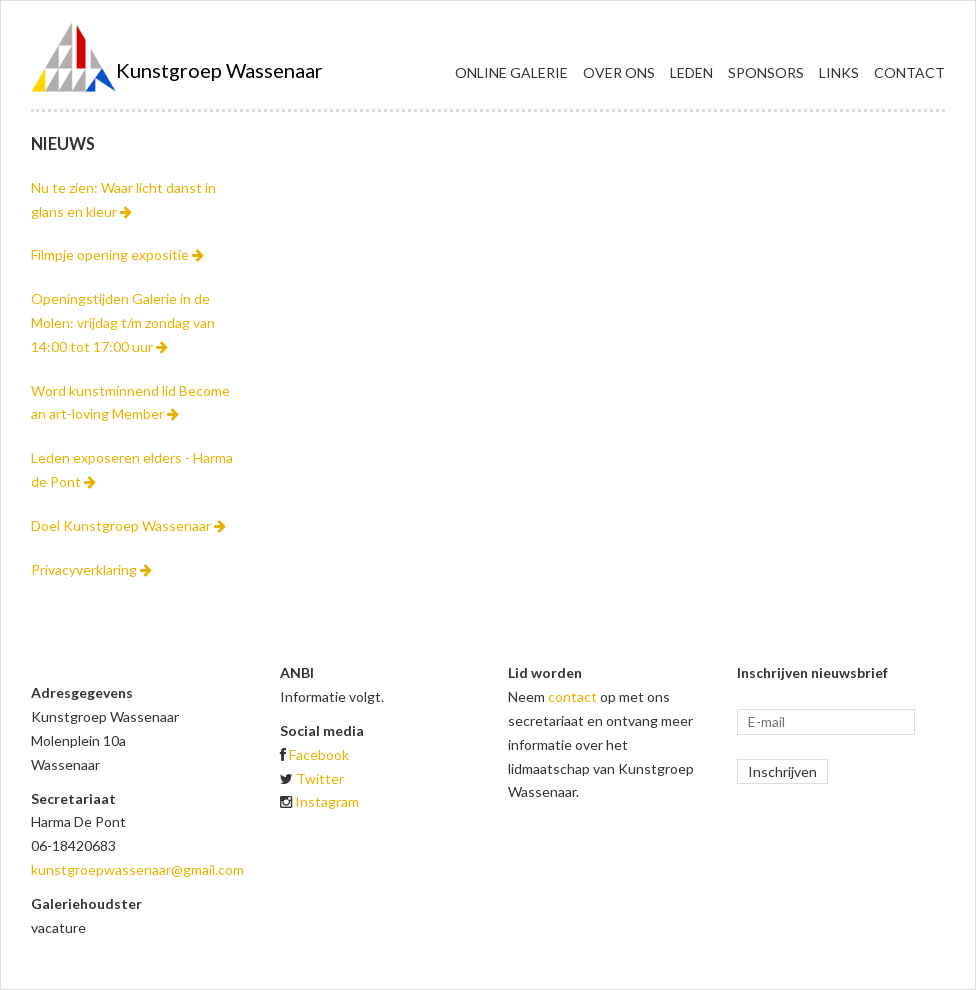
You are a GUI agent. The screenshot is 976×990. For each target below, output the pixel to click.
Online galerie (511, 72)
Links (839, 72)
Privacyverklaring (91, 569)
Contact (909, 72)
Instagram (327, 801)
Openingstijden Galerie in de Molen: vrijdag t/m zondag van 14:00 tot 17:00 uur (123, 322)
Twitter (320, 778)
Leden (691, 72)
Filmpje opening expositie (117, 254)
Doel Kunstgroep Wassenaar (128, 525)
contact (572, 696)
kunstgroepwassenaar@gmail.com (137, 869)
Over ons (619, 72)
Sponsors (766, 72)
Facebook (319, 754)
